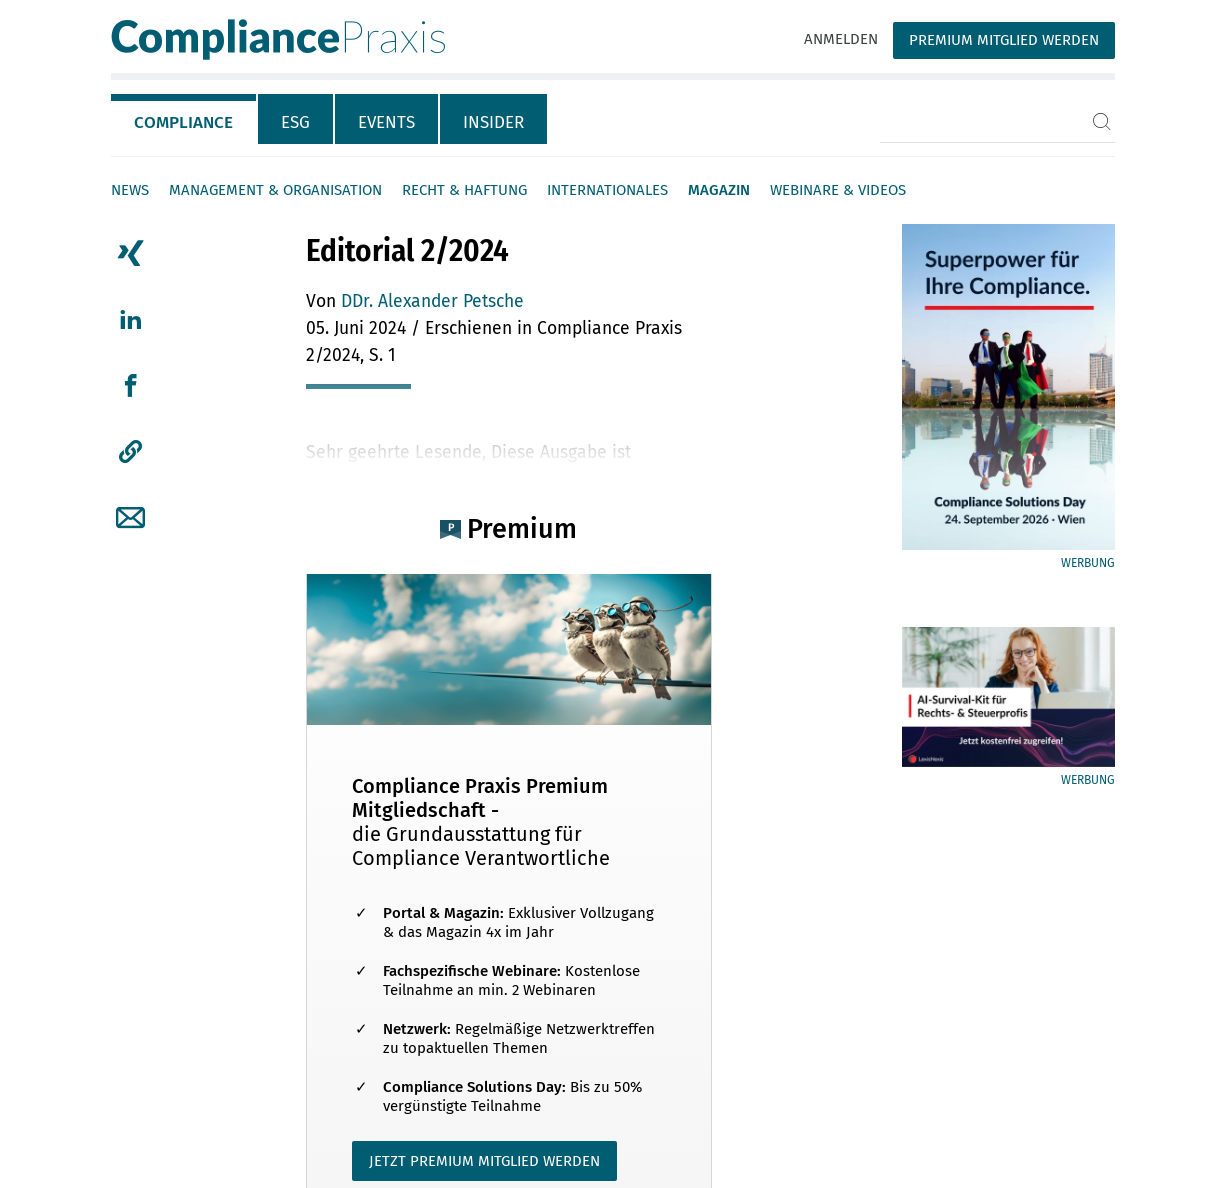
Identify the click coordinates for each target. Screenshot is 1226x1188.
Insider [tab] (493, 122)
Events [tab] (386, 122)
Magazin (719, 190)
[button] (130, 452)
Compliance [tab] (183, 122)
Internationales (607, 190)
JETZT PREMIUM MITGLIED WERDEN (484, 1161)
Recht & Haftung (464, 190)
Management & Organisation (275, 190)
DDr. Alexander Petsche (432, 301)
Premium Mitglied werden (1004, 40)
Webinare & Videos (838, 190)
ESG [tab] (295, 122)
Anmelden (841, 39)
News (130, 190)
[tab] (184, 119)
